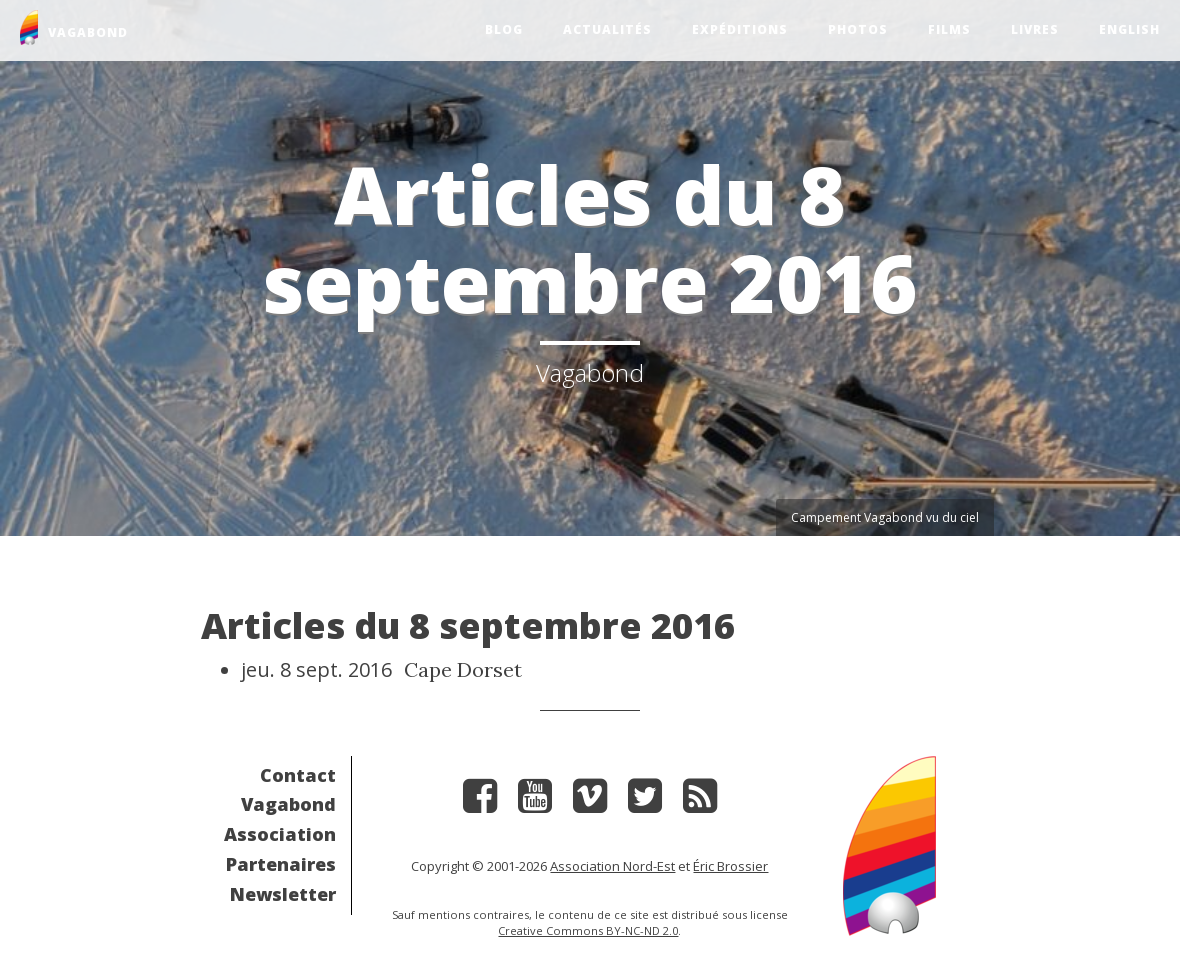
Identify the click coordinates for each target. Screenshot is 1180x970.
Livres (1035, 29)
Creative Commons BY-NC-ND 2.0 (588, 930)
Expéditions (740, 29)
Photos (858, 29)
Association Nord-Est (612, 866)
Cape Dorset (463, 669)
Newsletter (283, 894)
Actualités (607, 29)
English (1129, 29)
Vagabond (288, 804)
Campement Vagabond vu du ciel (885, 517)
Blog (504, 29)
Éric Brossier (730, 866)
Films (949, 29)
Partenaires (281, 864)
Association (280, 834)
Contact (298, 775)
